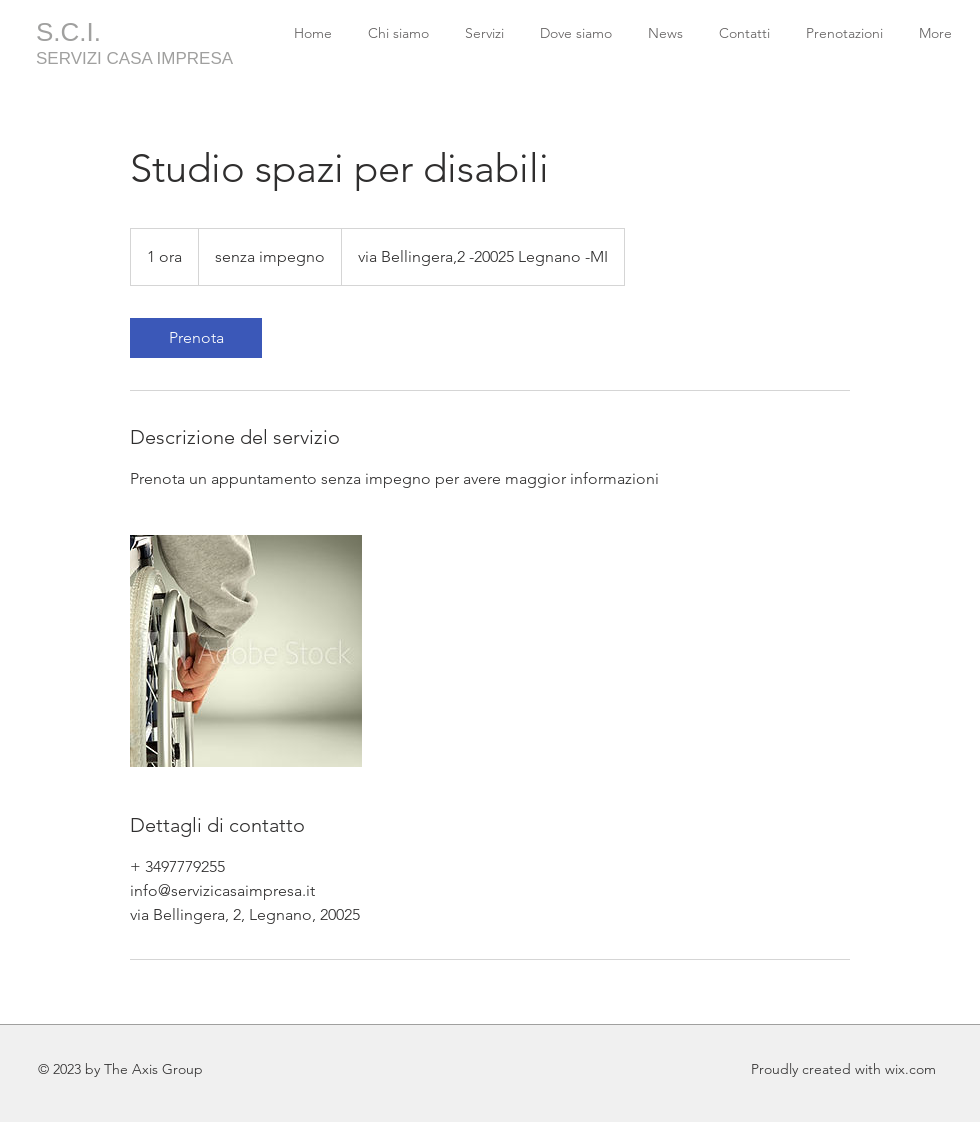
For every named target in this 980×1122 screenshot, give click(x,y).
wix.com (910, 1069)
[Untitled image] (246, 651)
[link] (196, 338)
